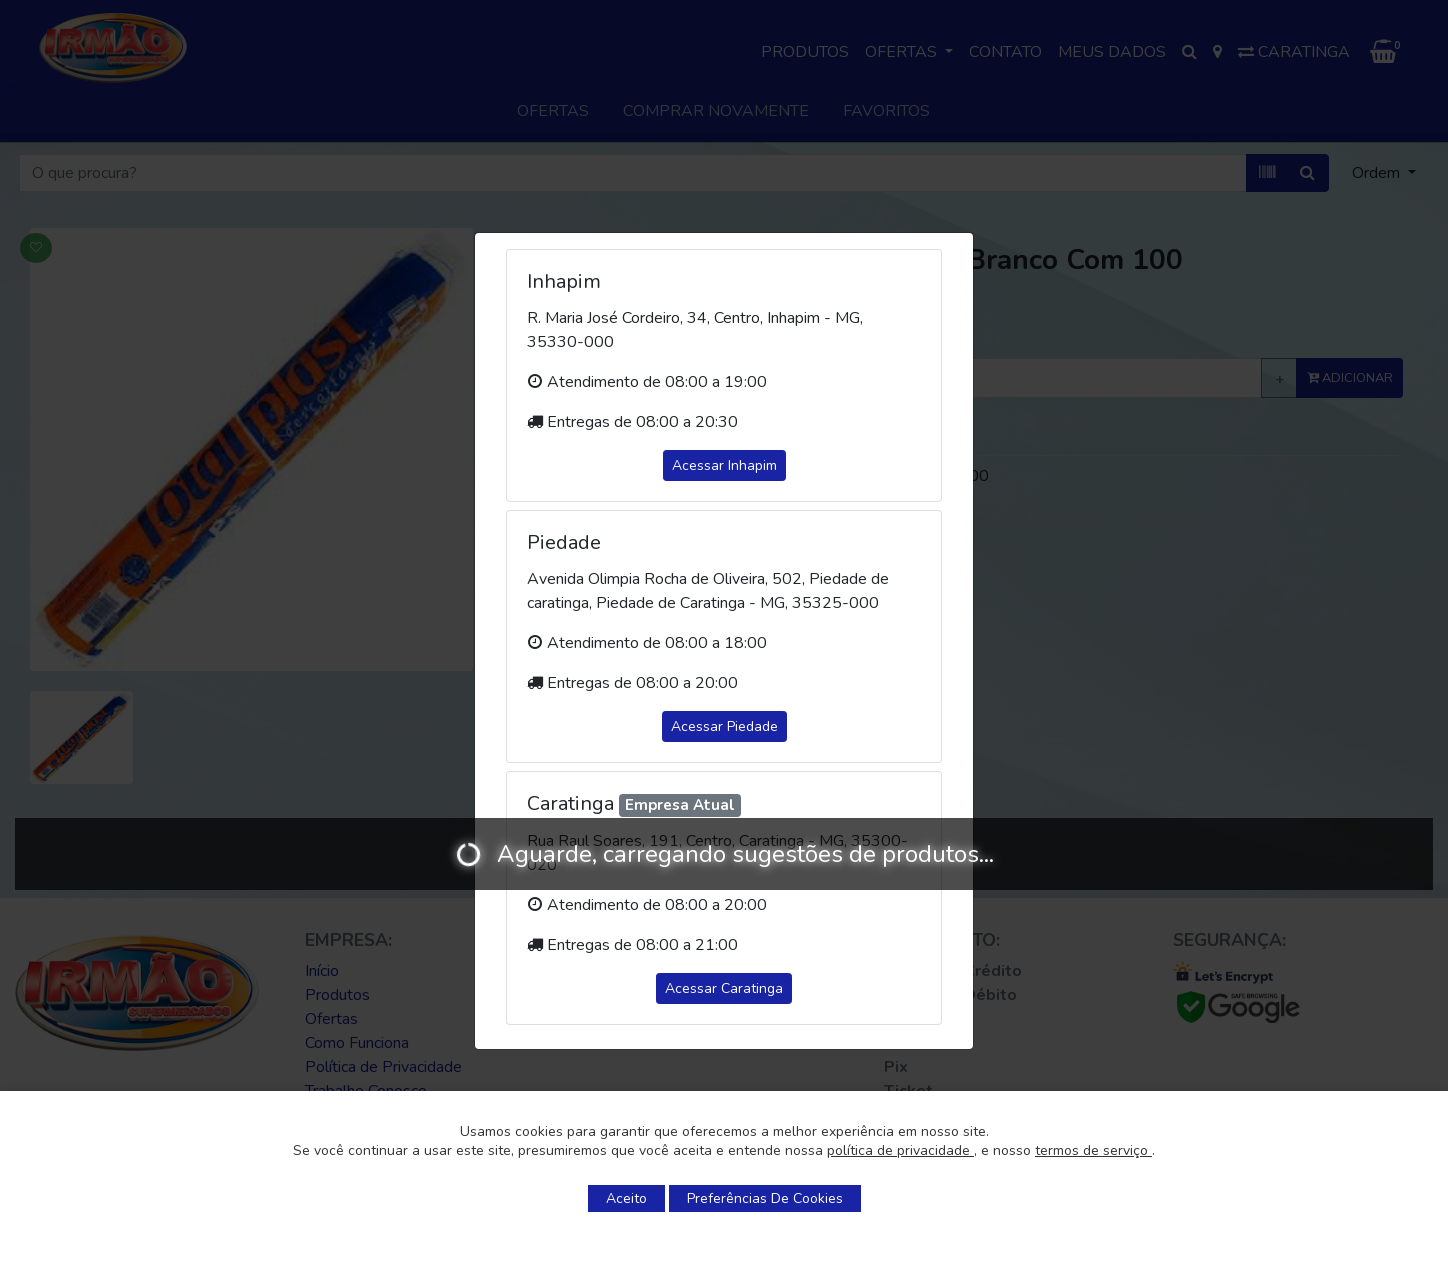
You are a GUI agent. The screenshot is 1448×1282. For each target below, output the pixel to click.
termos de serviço (1093, 1150)
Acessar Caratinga (724, 988)
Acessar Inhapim (724, 465)
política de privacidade (900, 1150)
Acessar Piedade (724, 726)
